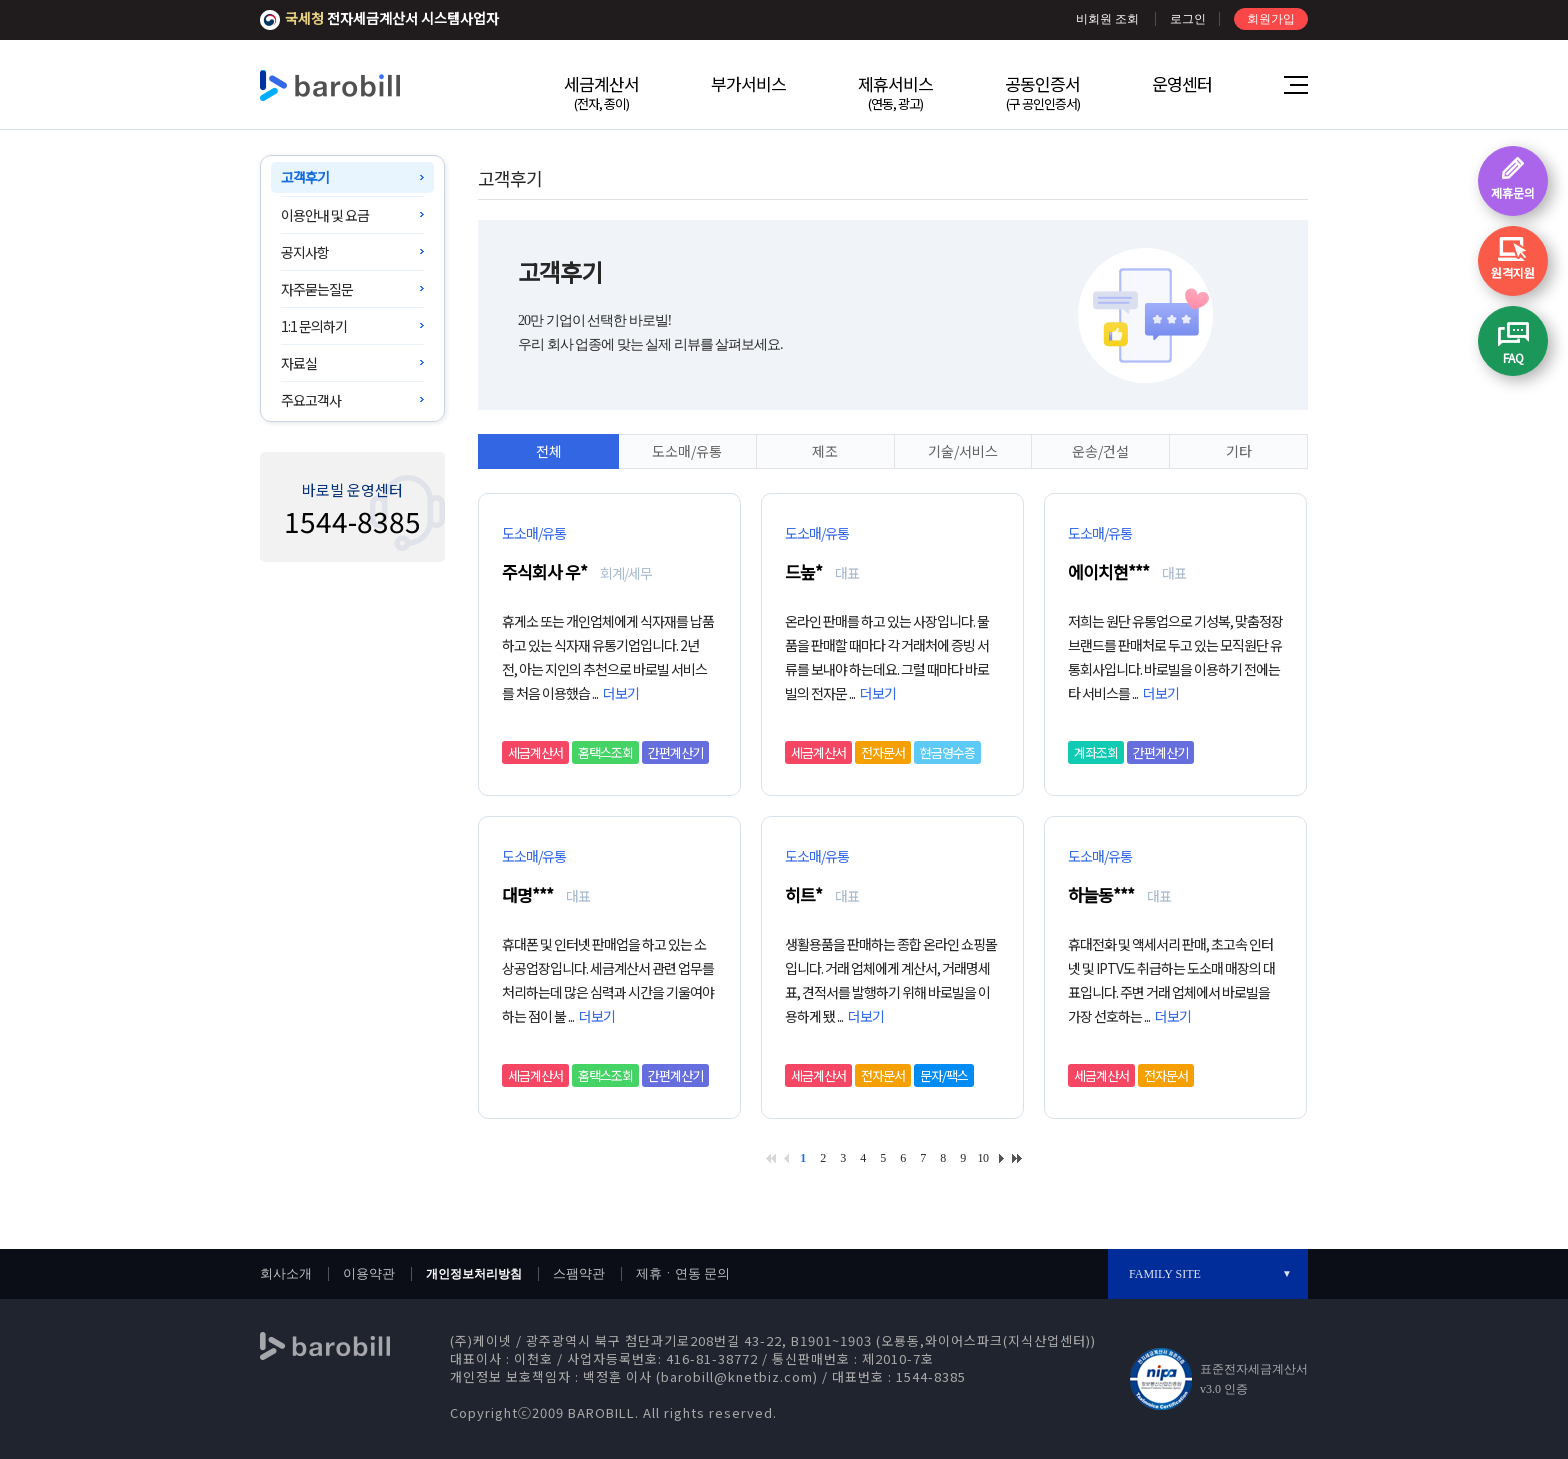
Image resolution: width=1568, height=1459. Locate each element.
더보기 (621, 693)
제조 (825, 451)
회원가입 (1271, 19)
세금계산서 (601, 92)
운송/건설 (1100, 451)
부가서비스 (748, 83)
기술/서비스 (963, 451)
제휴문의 (1513, 192)
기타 (1239, 451)
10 (983, 1158)
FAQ (1513, 357)
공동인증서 (1042, 92)
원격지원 (1513, 272)
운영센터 (1182, 83)
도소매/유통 (687, 451)
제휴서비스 (895, 92)
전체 (549, 451)
